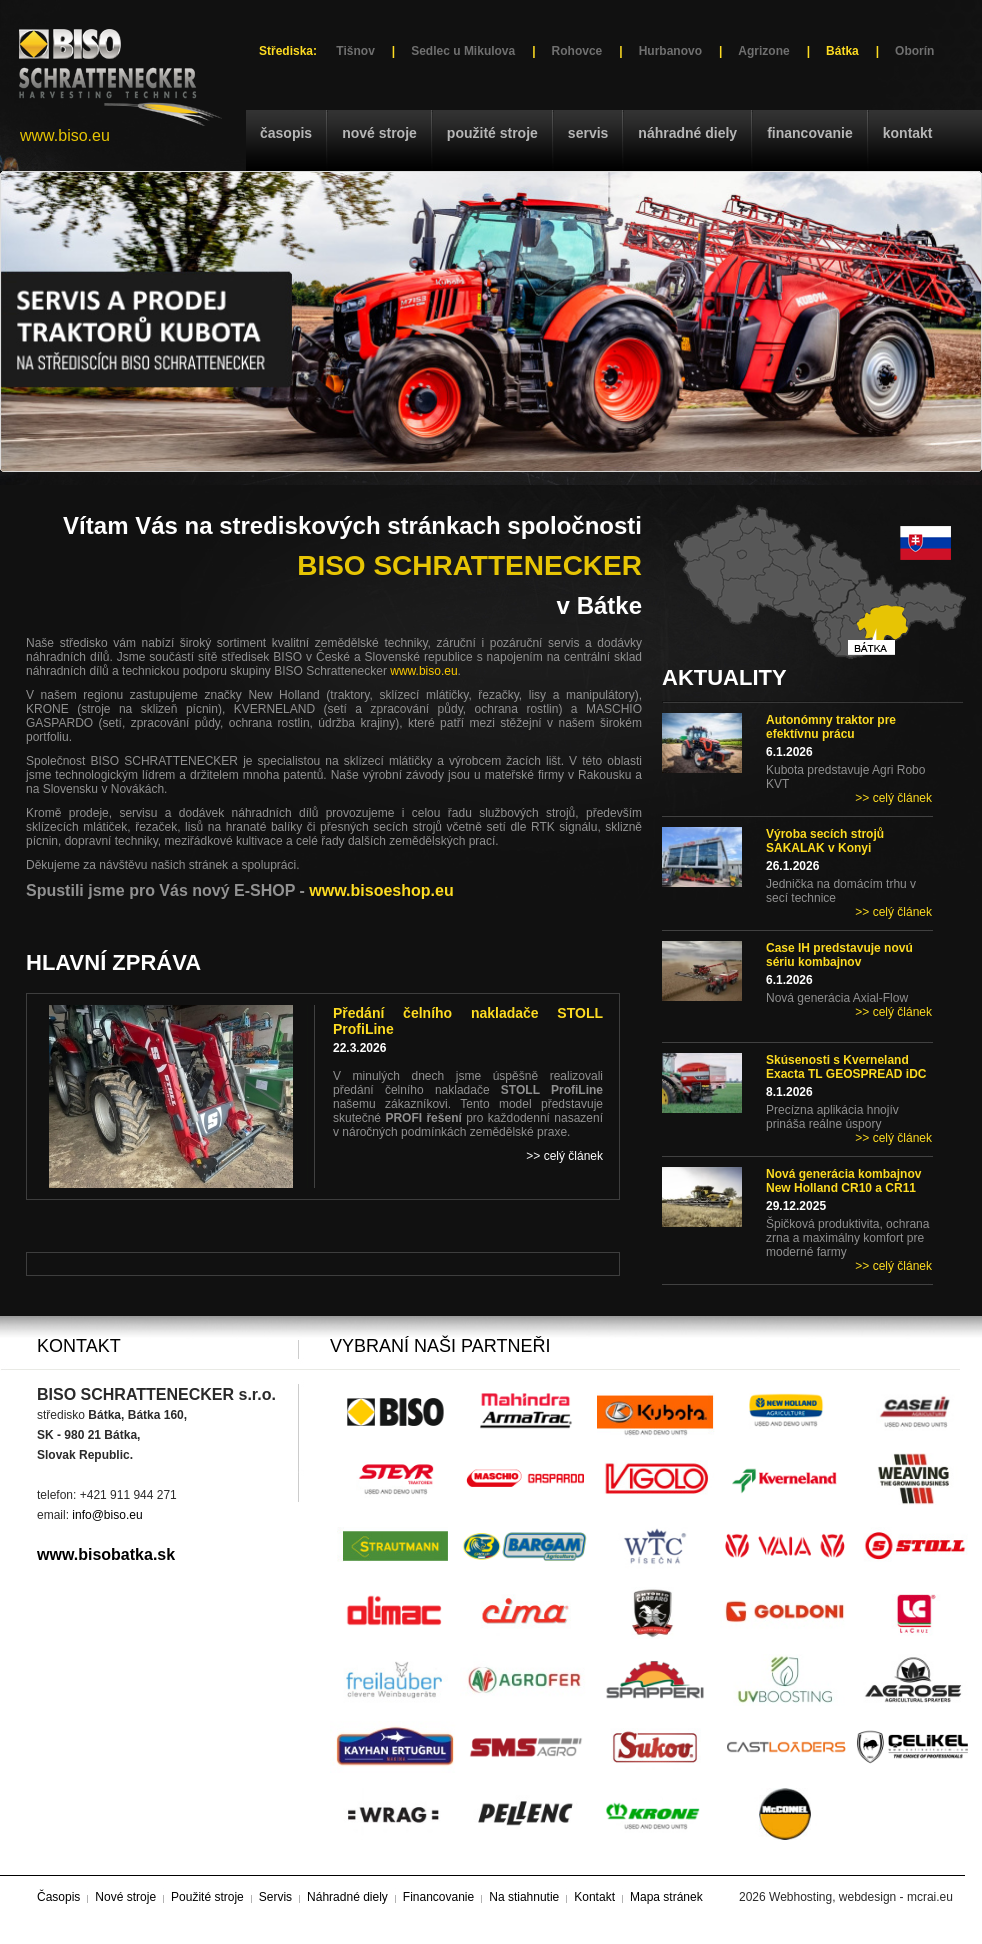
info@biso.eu (107, 1515)
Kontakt (908, 133)
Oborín (914, 51)
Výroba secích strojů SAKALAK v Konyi (825, 841)
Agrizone (763, 51)
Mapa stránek (666, 1897)
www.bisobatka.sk (106, 1554)
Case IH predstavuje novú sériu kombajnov (839, 955)
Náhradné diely (687, 133)
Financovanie (810, 133)
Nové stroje (379, 133)
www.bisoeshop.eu (381, 890)
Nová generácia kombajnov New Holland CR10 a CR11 (843, 1181)
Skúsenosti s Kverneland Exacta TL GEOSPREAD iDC (846, 1067)
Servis (588, 133)
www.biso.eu (65, 135)
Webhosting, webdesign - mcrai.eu (861, 1897)
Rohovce (577, 51)
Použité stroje (492, 133)
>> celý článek (893, 798)
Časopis (286, 133)
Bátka (842, 51)
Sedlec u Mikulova (463, 51)
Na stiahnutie (524, 1897)
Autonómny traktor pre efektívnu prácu (831, 727)
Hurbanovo (670, 51)
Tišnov (355, 51)
